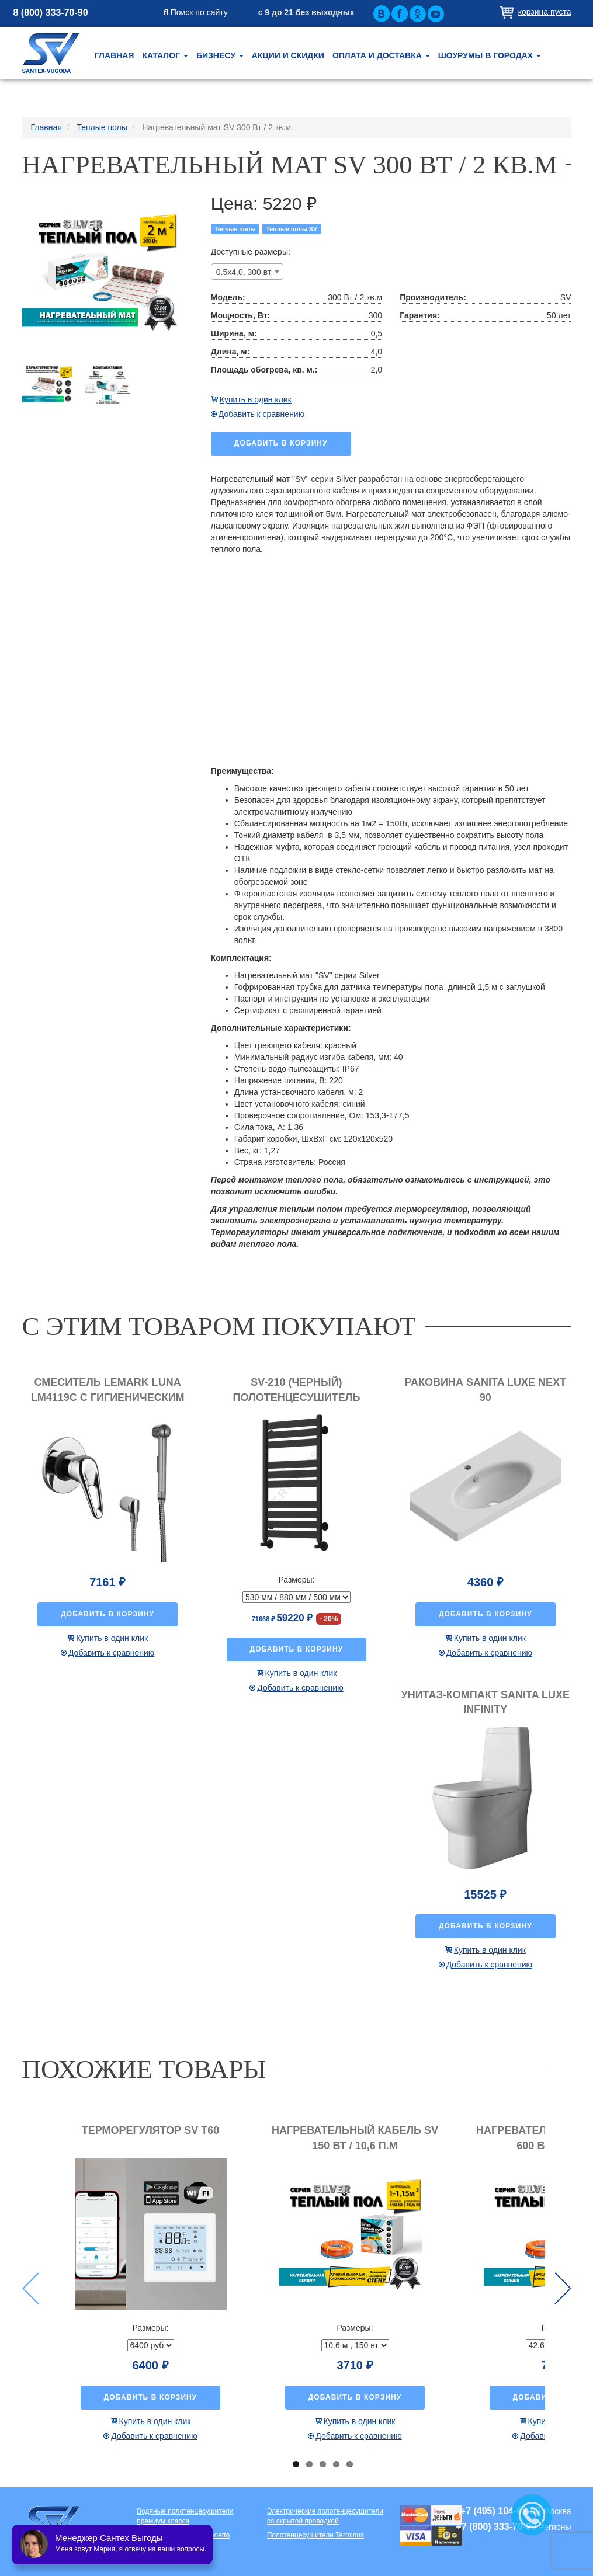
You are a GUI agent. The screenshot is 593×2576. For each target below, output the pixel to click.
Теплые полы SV (291, 228)
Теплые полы (235, 228)
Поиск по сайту (196, 12)
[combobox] (247, 271)
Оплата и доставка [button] (381, 55)
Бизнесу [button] (220, 55)
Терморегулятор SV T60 (151, 2130)
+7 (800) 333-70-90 (496, 2527)
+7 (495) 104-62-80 (500, 2511)
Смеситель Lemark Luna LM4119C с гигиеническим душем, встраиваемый (108, 1397)
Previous (30, 2288)
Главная (114, 55)
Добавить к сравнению (261, 414)
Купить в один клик (256, 399)
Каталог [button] (165, 55)
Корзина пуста (544, 11)
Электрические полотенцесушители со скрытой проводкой (325, 2516)
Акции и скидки (288, 55)
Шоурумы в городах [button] (489, 55)
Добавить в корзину (281, 443)
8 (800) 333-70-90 (50, 13)
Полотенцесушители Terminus (315, 2535)
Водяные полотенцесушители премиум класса (185, 2516)
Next (562, 2288)
